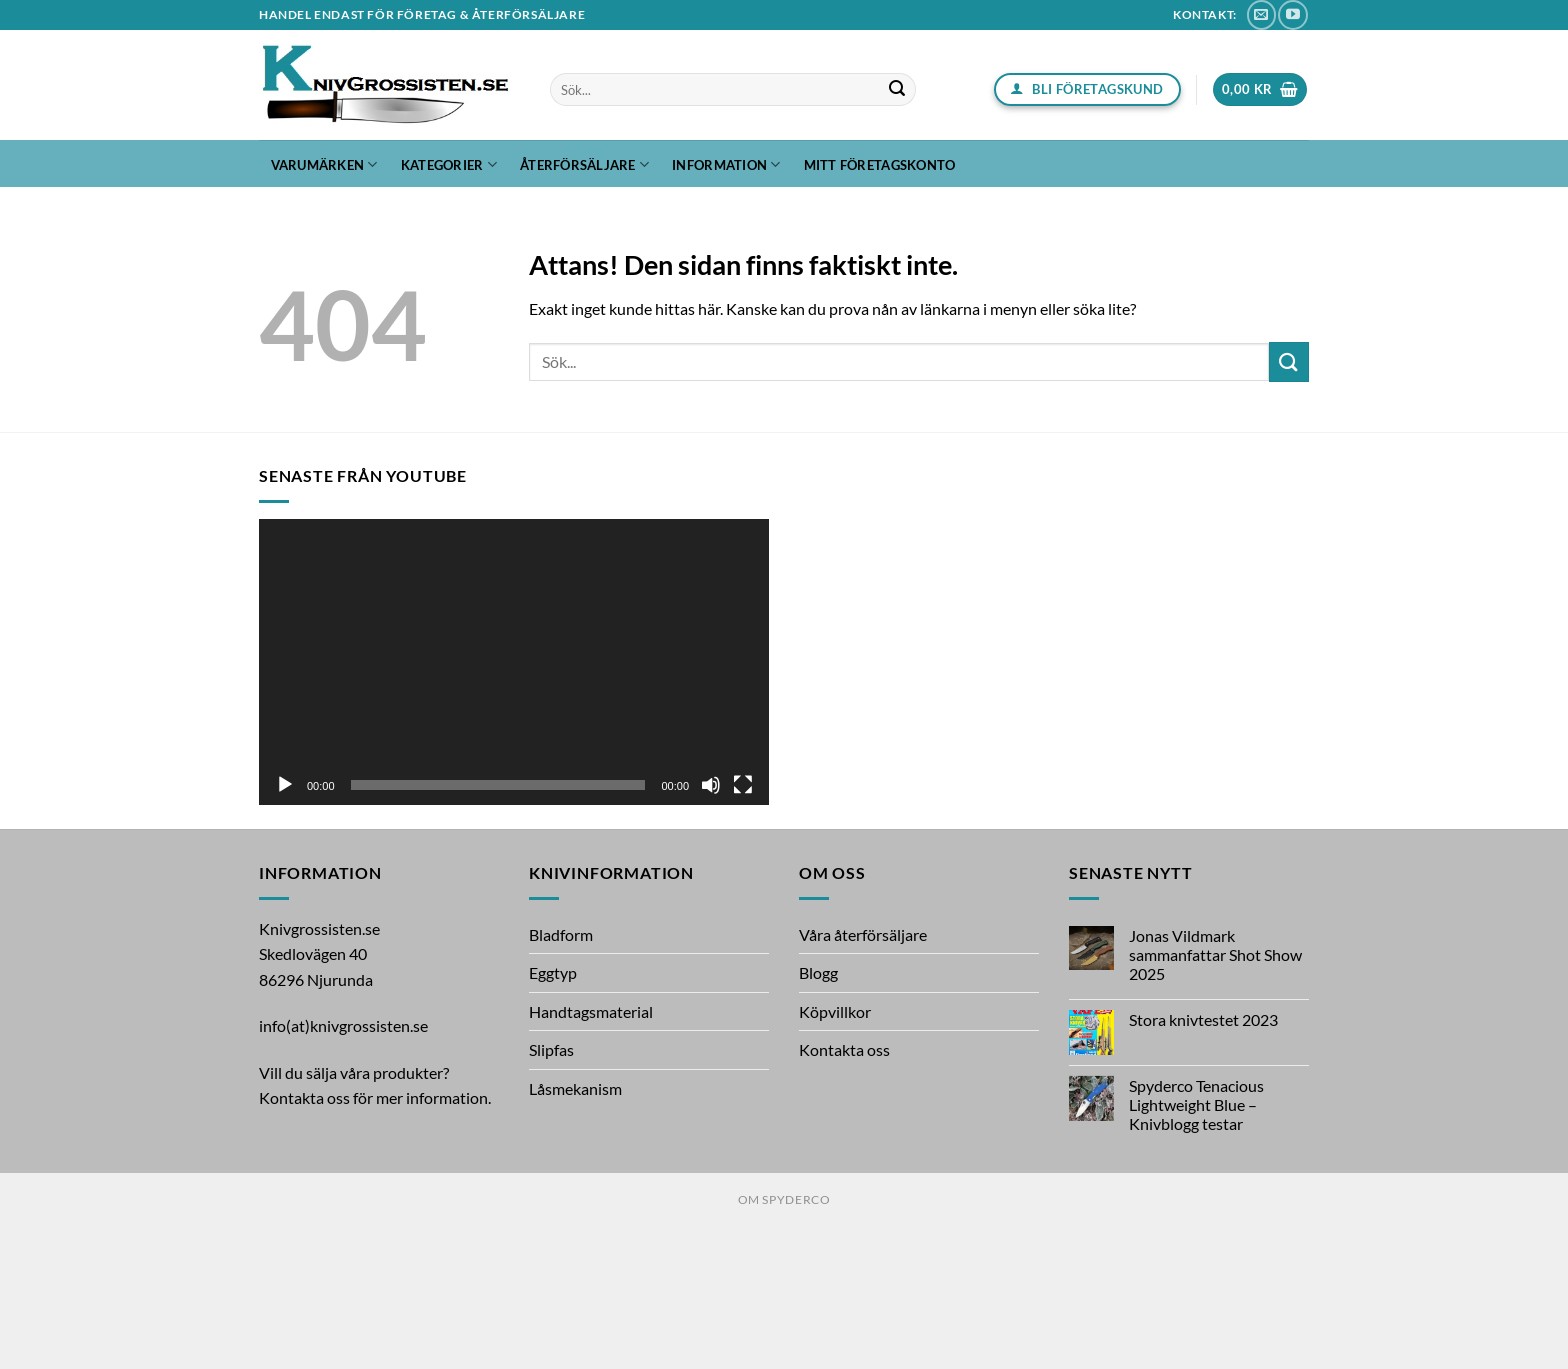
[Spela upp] (285, 785)
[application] (514, 662)
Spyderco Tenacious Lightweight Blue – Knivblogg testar (1196, 1104)
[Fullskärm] (743, 785)
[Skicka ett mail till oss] (1261, 14)
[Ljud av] (711, 785)
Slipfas (551, 1049)
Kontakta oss (844, 1049)
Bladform (561, 934)
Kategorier (449, 164)
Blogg (818, 972)
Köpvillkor (835, 1011)
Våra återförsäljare (863, 934)
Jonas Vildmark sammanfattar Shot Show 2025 (1215, 954)
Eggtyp (553, 972)
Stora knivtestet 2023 (1203, 1019)
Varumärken (324, 164)
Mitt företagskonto (880, 165)
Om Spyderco (784, 1199)
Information (726, 164)
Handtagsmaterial (591, 1011)
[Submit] (898, 90)
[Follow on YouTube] (1292, 14)
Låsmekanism (575, 1088)
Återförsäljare (584, 164)
